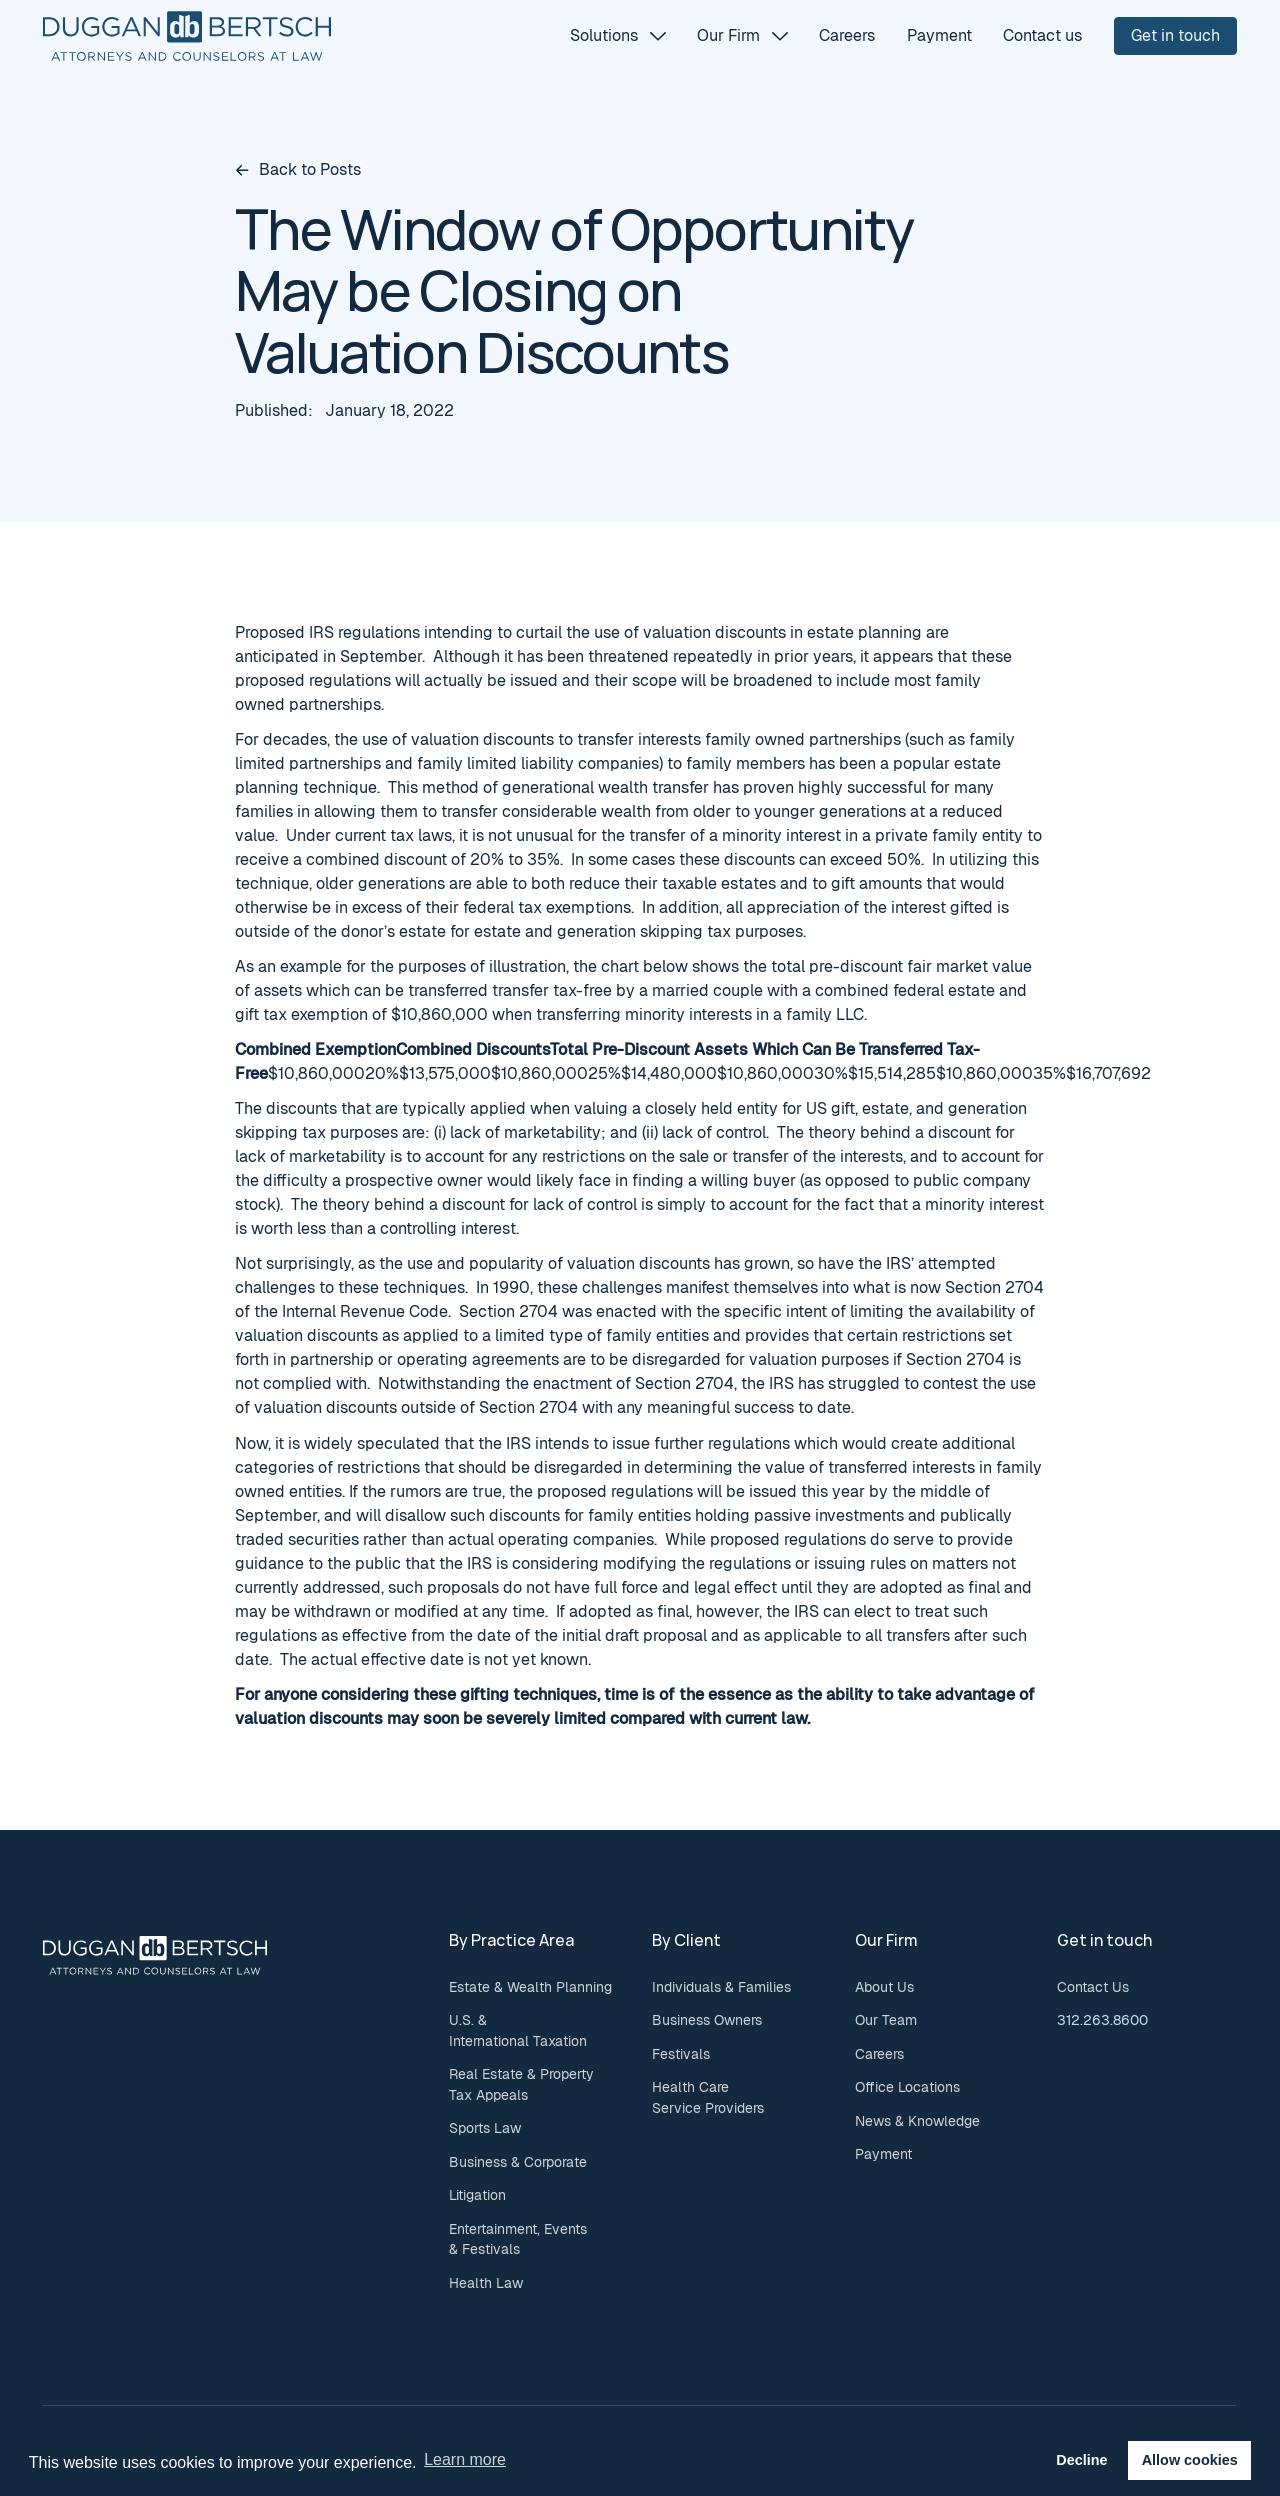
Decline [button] (1081, 2460)
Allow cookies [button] (1190, 2460)
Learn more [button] (465, 2459)
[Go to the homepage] (155, 1955)
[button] (617, 36)
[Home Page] (187, 36)
